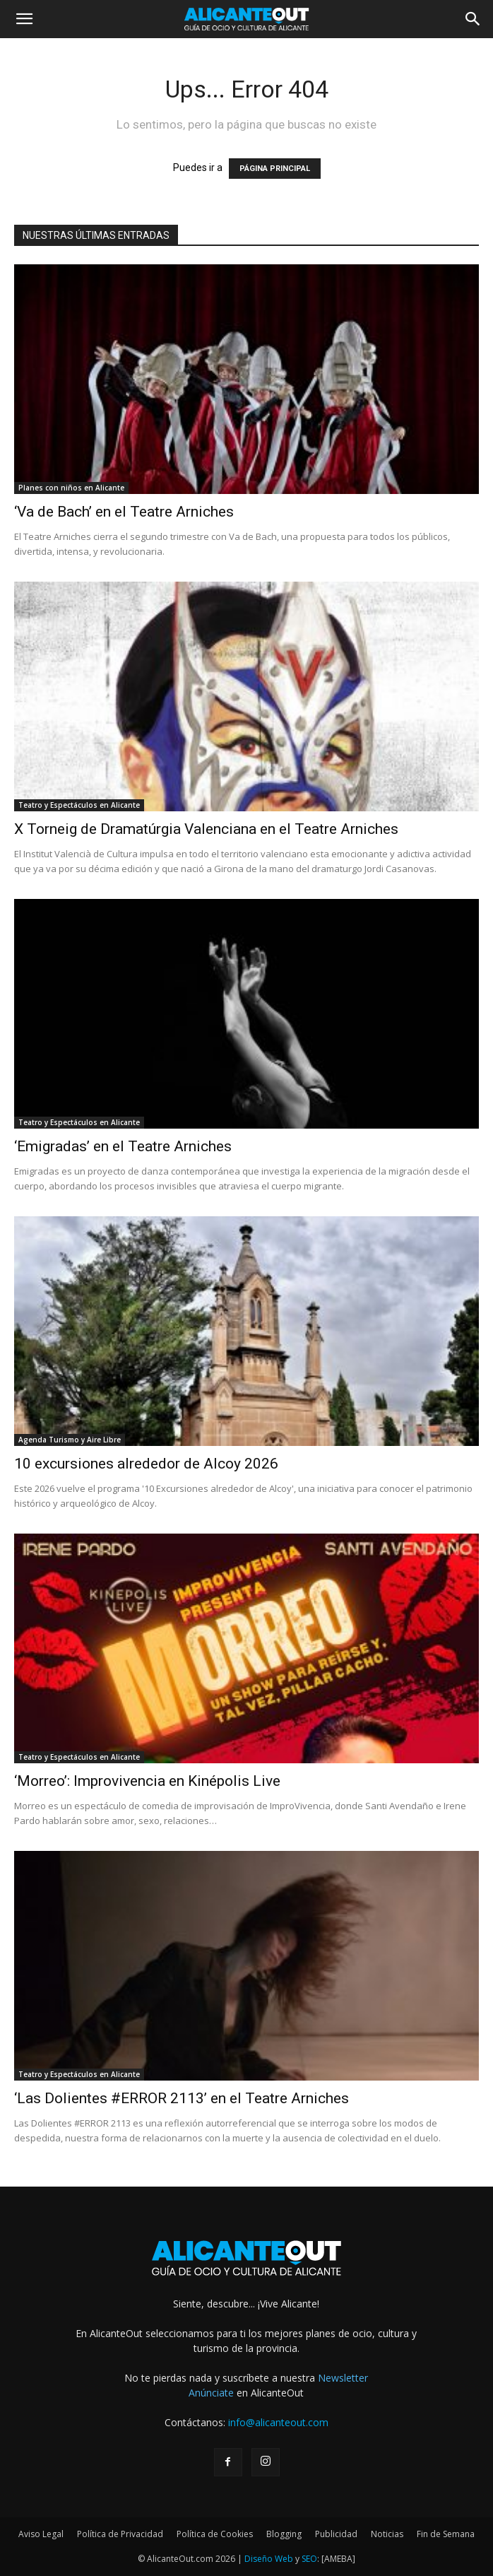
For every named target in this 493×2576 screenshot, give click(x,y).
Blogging (284, 2534)
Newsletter (343, 2377)
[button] (24, 19)
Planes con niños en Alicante (71, 488)
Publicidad (336, 2534)
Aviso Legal (41, 2534)
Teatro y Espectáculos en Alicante (79, 805)
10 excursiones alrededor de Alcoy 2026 (146, 1463)
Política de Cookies (215, 2534)
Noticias (387, 2534)
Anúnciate (211, 2392)
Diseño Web (268, 2559)
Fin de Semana (446, 2534)
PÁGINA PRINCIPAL (274, 168)
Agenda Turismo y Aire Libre (69, 1440)
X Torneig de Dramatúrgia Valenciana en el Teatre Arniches (206, 829)
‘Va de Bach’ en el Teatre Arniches (124, 511)
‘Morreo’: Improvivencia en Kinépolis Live (147, 1780)
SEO (309, 2559)
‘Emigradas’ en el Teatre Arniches (123, 1146)
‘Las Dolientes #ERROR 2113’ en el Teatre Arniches (181, 2098)
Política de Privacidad (120, 2534)
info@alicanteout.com (278, 2422)
